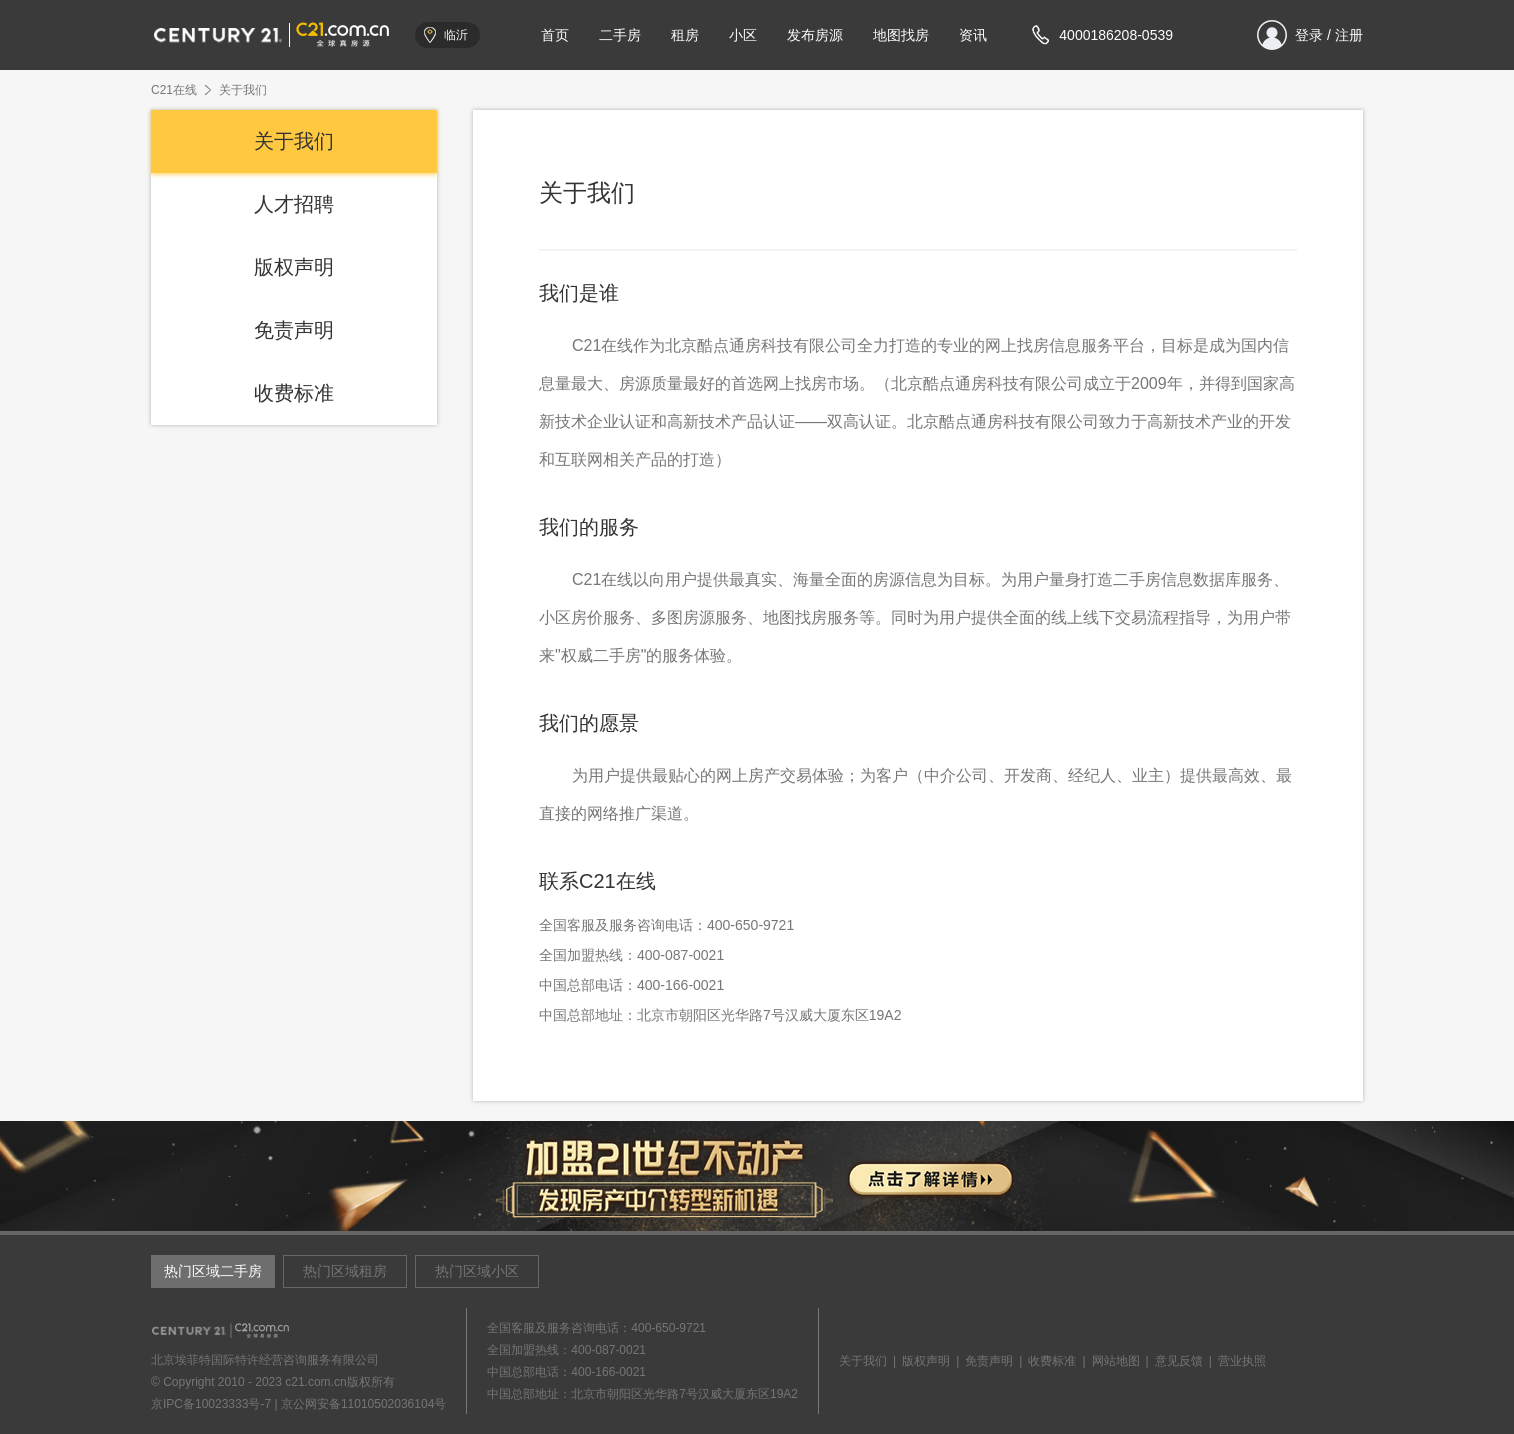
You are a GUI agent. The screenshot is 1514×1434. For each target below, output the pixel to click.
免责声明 (294, 330)
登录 (1309, 35)
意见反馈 (1179, 1361)
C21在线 (174, 90)
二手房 (620, 35)
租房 (685, 35)
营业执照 (1242, 1361)
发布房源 (815, 35)
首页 (555, 35)
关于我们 (294, 141)
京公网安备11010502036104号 (363, 1404)
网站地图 (1116, 1361)
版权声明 (294, 267)
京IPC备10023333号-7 (211, 1404)
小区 (743, 35)
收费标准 (294, 393)
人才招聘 (294, 204)
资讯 (973, 35)
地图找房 (901, 35)
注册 (1349, 35)
